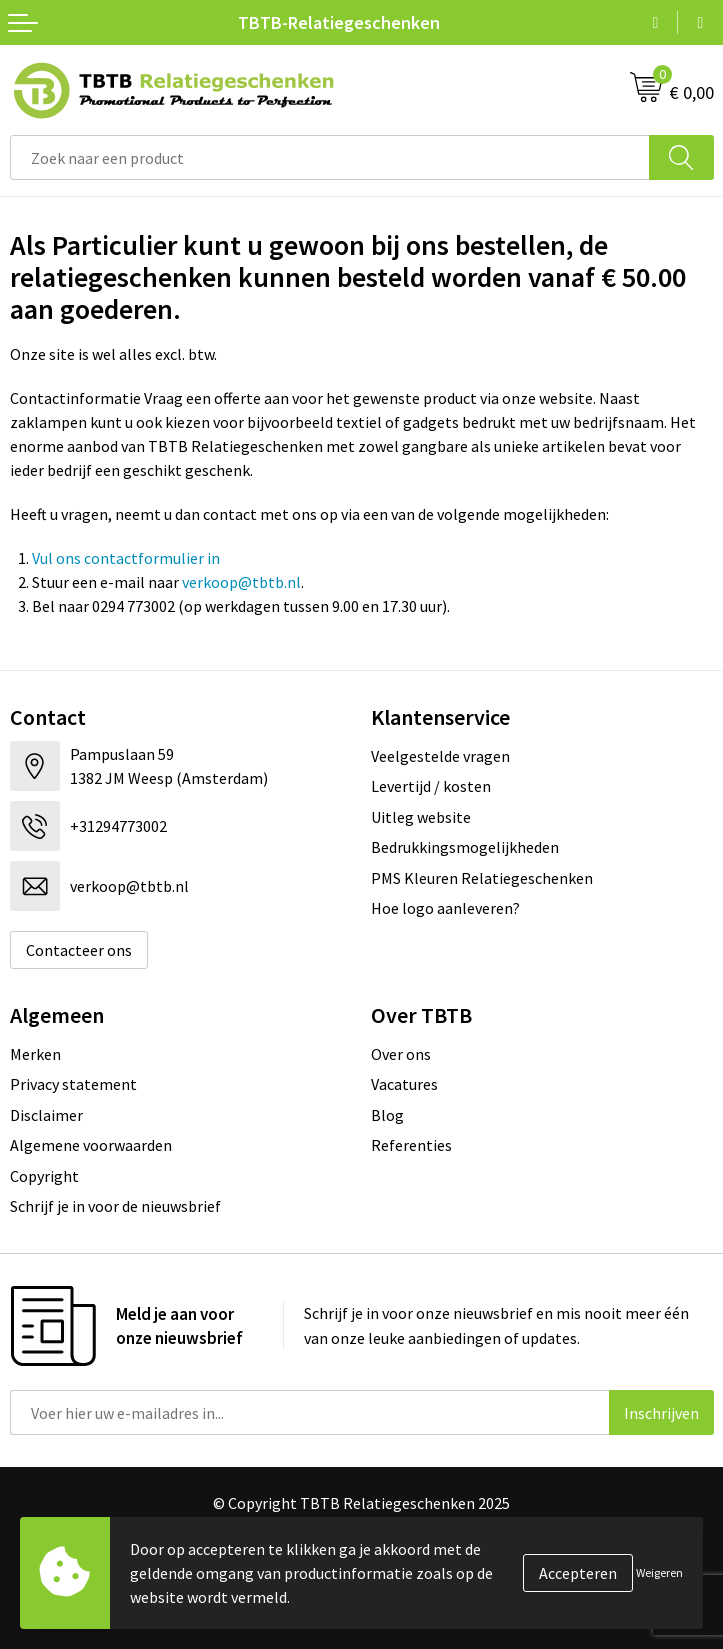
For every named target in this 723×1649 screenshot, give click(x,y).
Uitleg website (421, 817)
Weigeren (659, 1572)
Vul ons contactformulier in (126, 558)
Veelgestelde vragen (440, 756)
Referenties (411, 1145)
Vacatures (404, 1084)
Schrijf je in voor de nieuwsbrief (115, 1206)
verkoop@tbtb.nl (241, 582)
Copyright (44, 1176)
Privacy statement (73, 1084)
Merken (35, 1054)
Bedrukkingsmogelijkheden (465, 847)
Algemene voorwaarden (91, 1145)
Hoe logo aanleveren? (445, 908)
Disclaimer (46, 1115)
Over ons (401, 1054)
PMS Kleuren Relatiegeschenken (482, 878)
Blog (387, 1115)
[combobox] (330, 157)
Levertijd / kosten (431, 786)
